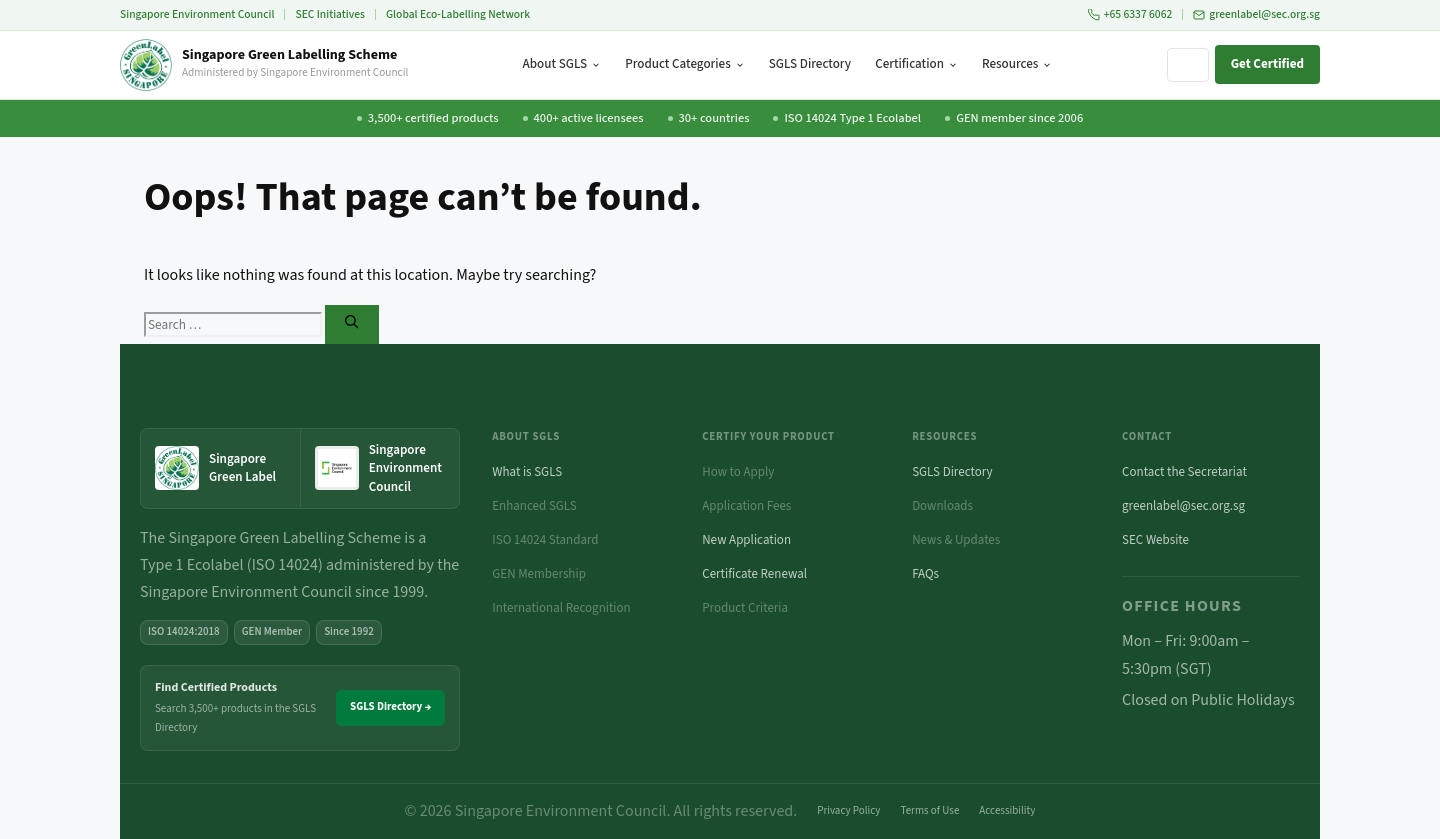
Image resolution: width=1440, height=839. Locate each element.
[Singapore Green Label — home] (220, 468)
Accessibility (1007, 810)
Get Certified (1267, 64)
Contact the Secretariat (1184, 472)
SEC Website (1155, 540)
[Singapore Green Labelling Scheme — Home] (264, 65)
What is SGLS (527, 472)
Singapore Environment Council (197, 14)
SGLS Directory (810, 64)
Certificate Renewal (754, 574)
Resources (1017, 64)
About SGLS (562, 64)
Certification (916, 64)
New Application (746, 540)
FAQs (925, 574)
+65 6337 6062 (1130, 14)
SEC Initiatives (329, 14)
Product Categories (685, 64)
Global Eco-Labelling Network (458, 14)
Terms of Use (930, 810)
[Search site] (1188, 65)
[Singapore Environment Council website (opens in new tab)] (380, 468)
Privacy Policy (848, 810)
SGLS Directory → (390, 706)
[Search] (351, 324)
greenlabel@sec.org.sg (1256, 14)
